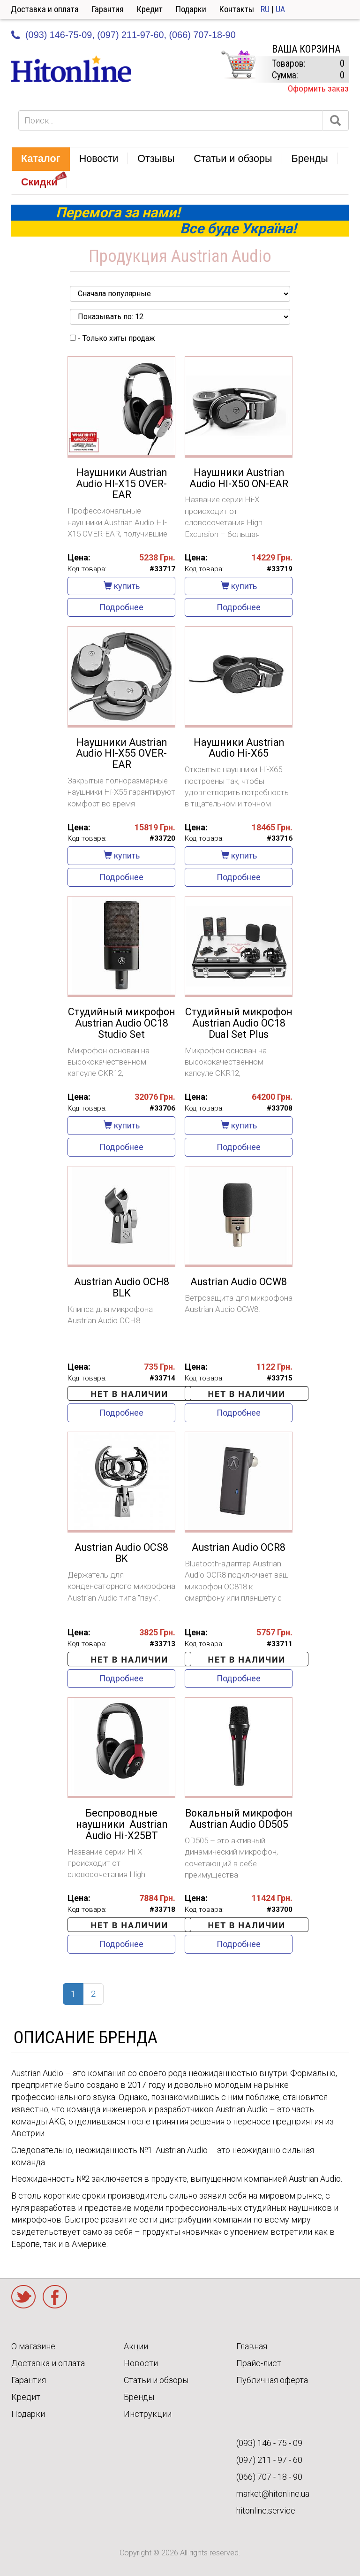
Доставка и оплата (45, 9)
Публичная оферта (272, 2380)
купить (122, 586)
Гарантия (108, 9)
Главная (251, 2346)
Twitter (23, 2296)
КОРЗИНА (238, 64)
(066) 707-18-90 (202, 35)
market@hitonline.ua (272, 2494)
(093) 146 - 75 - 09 (269, 2443)
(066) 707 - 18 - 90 (269, 2477)
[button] (41, 159)
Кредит (150, 9)
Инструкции (148, 2414)
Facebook (55, 2296)
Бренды (139, 2397)
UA (280, 9)
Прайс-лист (258, 2363)
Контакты (236, 9)
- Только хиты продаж (112, 338)
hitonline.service (265, 2510)
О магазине (33, 2346)
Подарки (191, 9)
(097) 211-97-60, (131, 35)
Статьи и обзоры (156, 2380)
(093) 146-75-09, (60, 35)
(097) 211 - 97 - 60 (269, 2460)
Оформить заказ (318, 88)
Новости (141, 2363)
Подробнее (121, 607)
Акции (136, 2346)
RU (265, 9)
